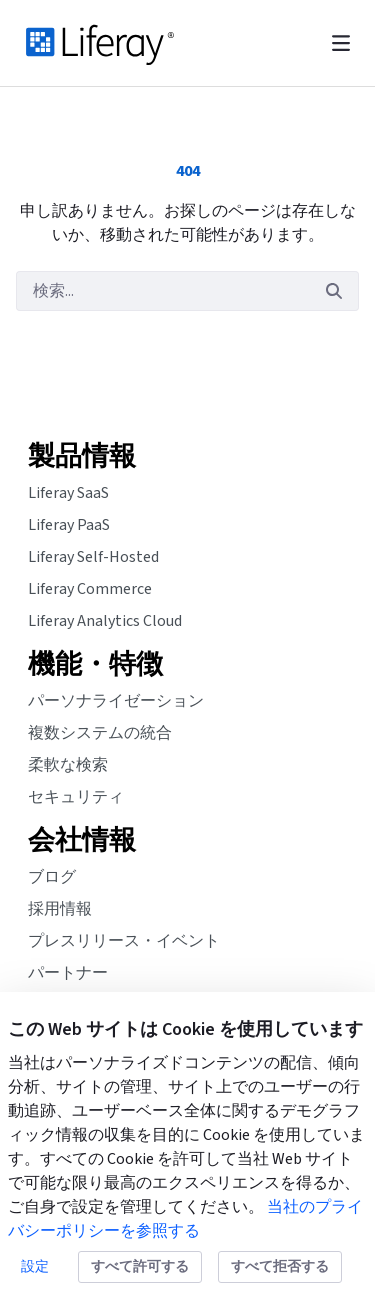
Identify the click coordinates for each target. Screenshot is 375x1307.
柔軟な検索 (68, 765)
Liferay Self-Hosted (93, 557)
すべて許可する (140, 1267)
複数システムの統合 (100, 733)
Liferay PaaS (69, 525)
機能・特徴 (95, 665)
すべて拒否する (280, 1267)
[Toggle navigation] (341, 43)
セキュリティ (76, 797)
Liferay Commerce (90, 589)
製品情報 (82, 457)
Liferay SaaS (68, 493)
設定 (35, 1267)
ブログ (52, 877)
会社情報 (82, 841)
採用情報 (60, 909)
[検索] (163, 291)
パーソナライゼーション (116, 701)
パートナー (68, 973)
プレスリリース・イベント (124, 941)
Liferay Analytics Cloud (105, 621)
